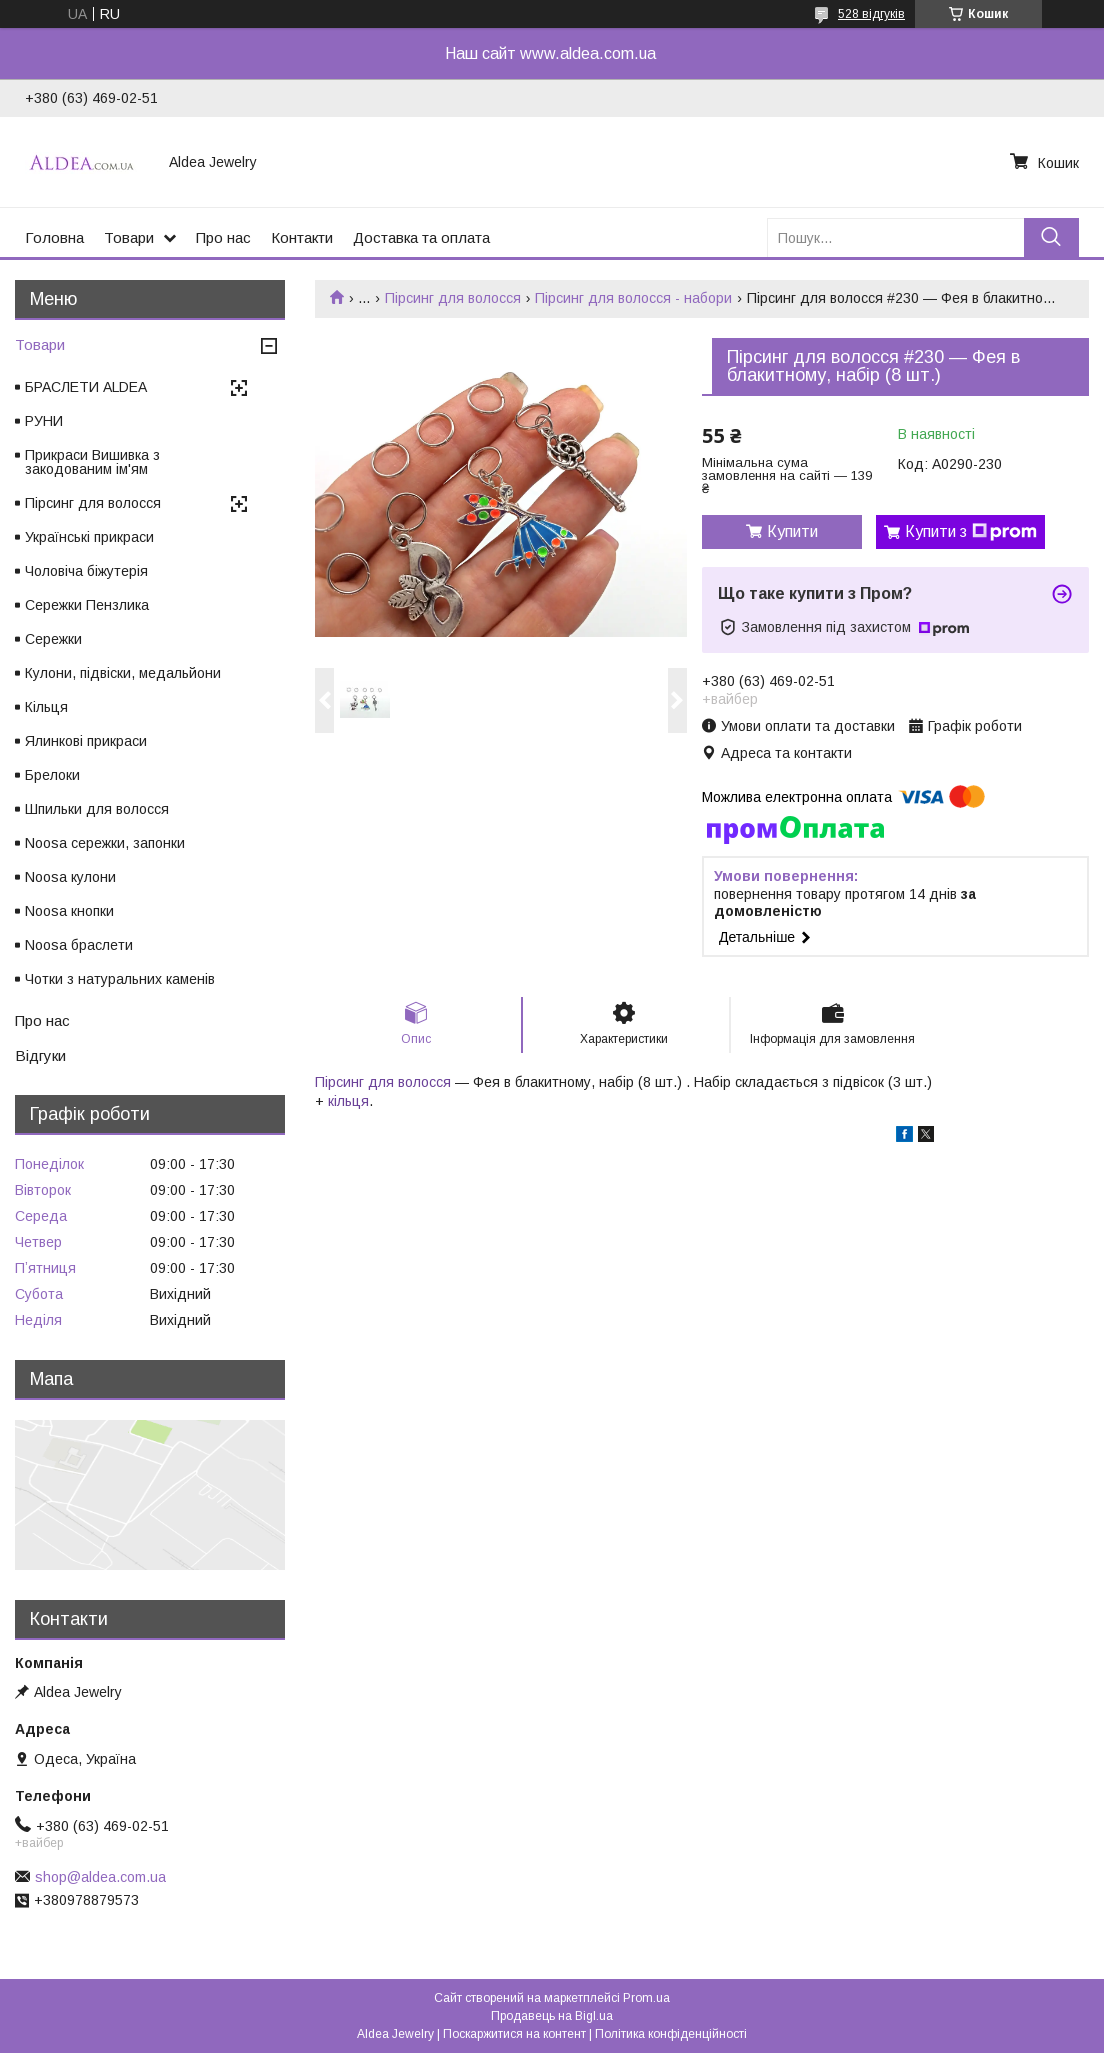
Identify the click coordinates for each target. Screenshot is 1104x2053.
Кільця (46, 707)
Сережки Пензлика (87, 605)
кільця (348, 1101)
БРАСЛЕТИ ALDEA (86, 387)
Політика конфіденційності (671, 2034)
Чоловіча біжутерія (86, 571)
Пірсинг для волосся (453, 298)
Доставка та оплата (421, 237)
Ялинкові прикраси (86, 741)
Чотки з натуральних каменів (120, 979)
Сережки (53, 639)
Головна (54, 237)
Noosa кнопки (69, 911)
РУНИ (44, 421)
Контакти (302, 237)
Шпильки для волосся (97, 809)
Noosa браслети (79, 945)
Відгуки (40, 1055)
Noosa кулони (70, 877)
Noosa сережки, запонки (105, 843)
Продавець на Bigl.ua (552, 2016)
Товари (129, 237)
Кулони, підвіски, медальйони (123, 673)
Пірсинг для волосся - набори (633, 298)
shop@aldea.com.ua (100, 1877)
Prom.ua (646, 1998)
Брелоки (52, 775)
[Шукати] (1051, 237)
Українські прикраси (89, 537)
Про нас (223, 237)
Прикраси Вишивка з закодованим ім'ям (92, 462)
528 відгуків (871, 14)
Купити (792, 531)
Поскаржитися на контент (514, 2034)
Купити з (971, 532)
